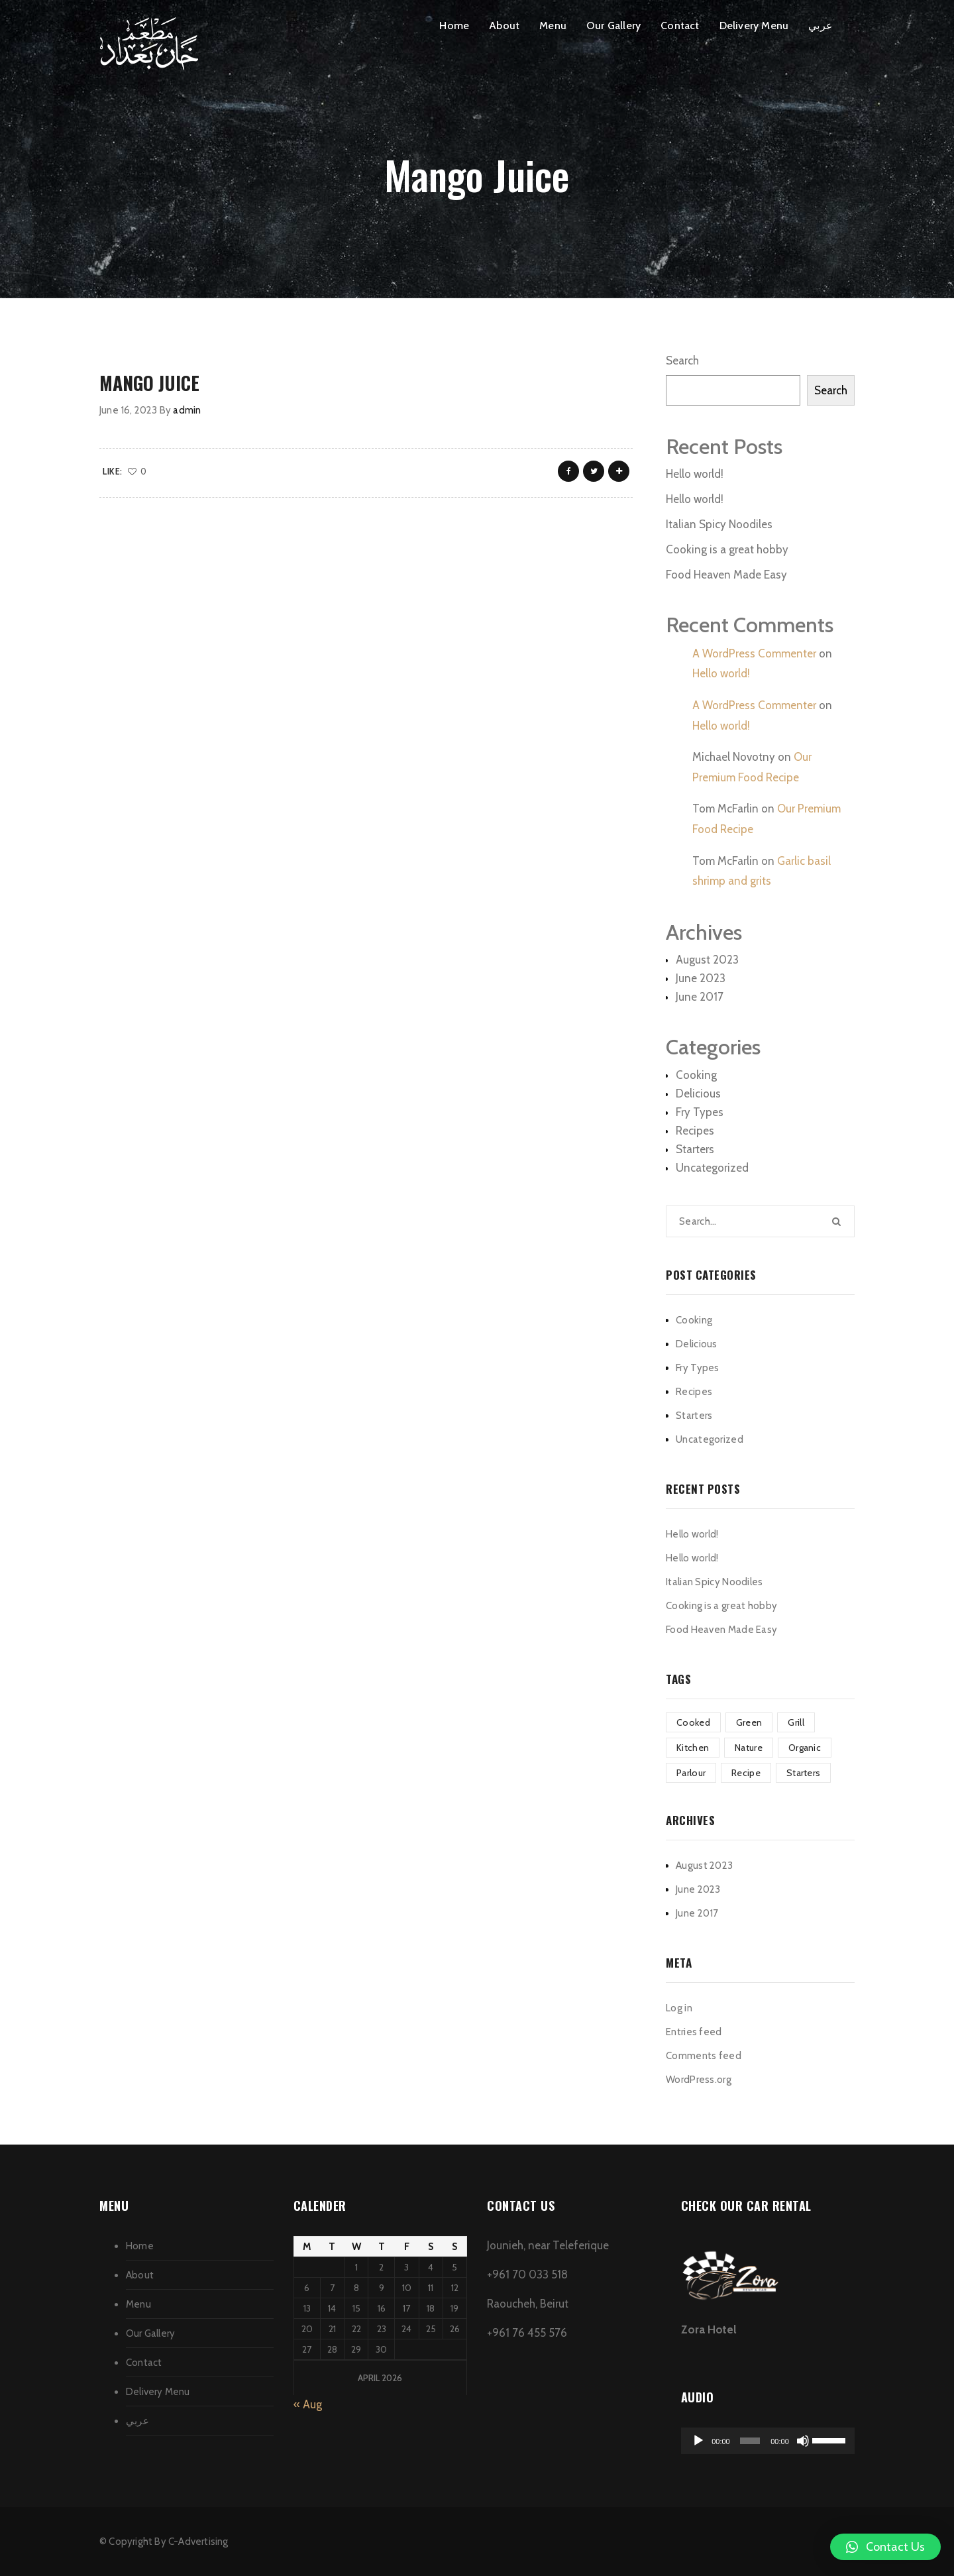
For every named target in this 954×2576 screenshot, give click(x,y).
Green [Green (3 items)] (749, 1722)
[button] (885, 2547)
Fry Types (699, 1112)
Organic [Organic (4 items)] (804, 1748)
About (504, 25)
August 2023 (707, 959)
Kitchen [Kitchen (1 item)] (692, 1748)
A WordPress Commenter (754, 653)
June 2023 (700, 978)
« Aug (307, 2404)
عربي (820, 25)
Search (682, 360)
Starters (695, 1149)
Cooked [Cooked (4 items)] (693, 1722)
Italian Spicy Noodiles (719, 524)
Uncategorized (712, 1167)
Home (454, 25)
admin (187, 410)
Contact (680, 25)
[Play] (698, 2440)
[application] (768, 2441)
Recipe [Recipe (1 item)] (746, 1773)
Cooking (696, 1075)
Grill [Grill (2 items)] (796, 1722)
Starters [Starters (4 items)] (803, 1773)
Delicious (698, 1093)
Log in (679, 2008)
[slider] (750, 2440)
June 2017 (699, 996)
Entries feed (694, 2032)
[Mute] (803, 2440)
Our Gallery (613, 25)
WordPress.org (698, 2080)
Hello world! (694, 473)
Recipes (695, 1130)
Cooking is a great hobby (727, 549)
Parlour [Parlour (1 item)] (691, 1773)
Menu (552, 25)
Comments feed (703, 2056)
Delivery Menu (754, 25)
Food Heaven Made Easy (726, 574)
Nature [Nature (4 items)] (749, 1748)
